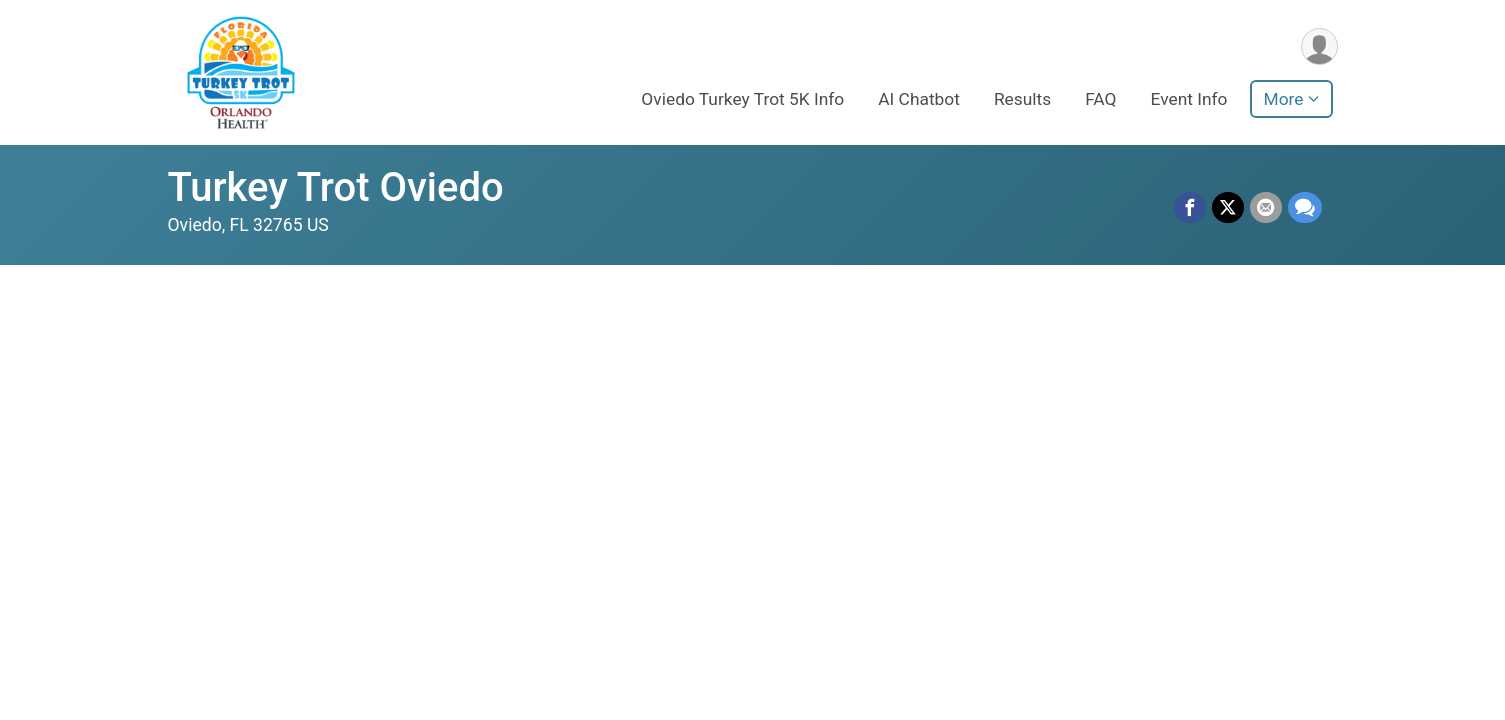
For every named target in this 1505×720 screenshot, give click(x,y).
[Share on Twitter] (1228, 208)
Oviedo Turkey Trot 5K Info (742, 99)
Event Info (1189, 99)
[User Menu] (1319, 46)
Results (1022, 99)
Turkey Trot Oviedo (336, 187)
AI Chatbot (919, 99)
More (1284, 99)
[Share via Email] (1266, 208)
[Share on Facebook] (1190, 208)
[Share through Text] (1305, 208)
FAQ (1100, 99)
